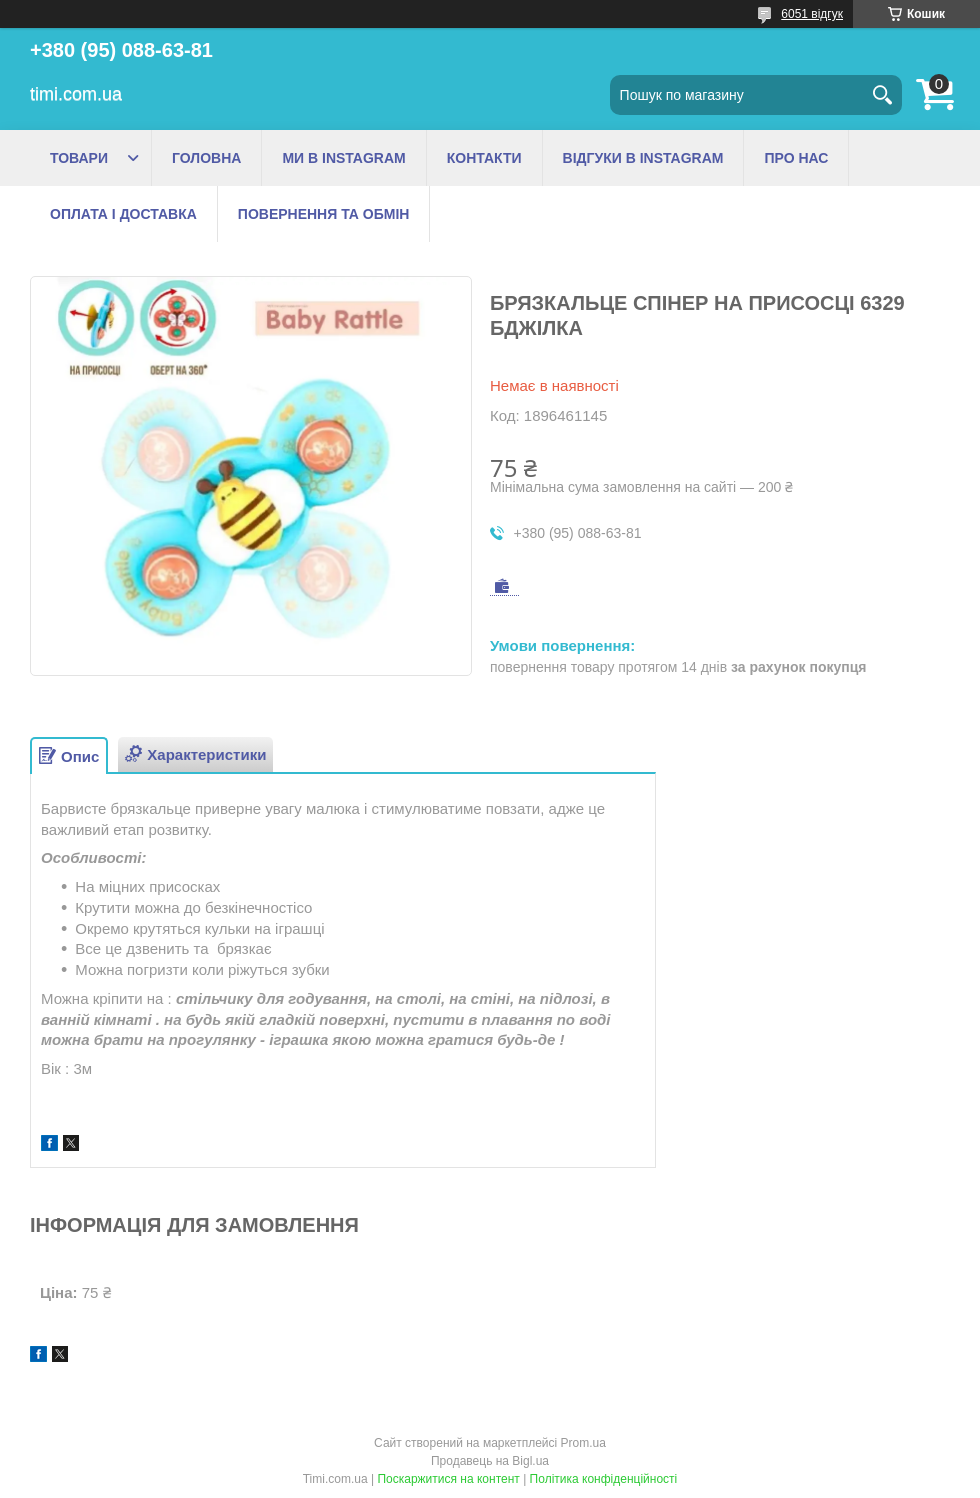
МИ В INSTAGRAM (343, 158)
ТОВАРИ (79, 158)
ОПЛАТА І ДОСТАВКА (123, 214)
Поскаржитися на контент (448, 1479)
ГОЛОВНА (206, 158)
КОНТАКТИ (484, 158)
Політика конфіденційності (604, 1479)
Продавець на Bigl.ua (490, 1461)
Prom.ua (583, 1443)
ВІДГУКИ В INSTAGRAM (643, 158)
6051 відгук (812, 14)
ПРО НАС (796, 158)
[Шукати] (882, 95)
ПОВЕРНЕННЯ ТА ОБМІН (324, 214)
